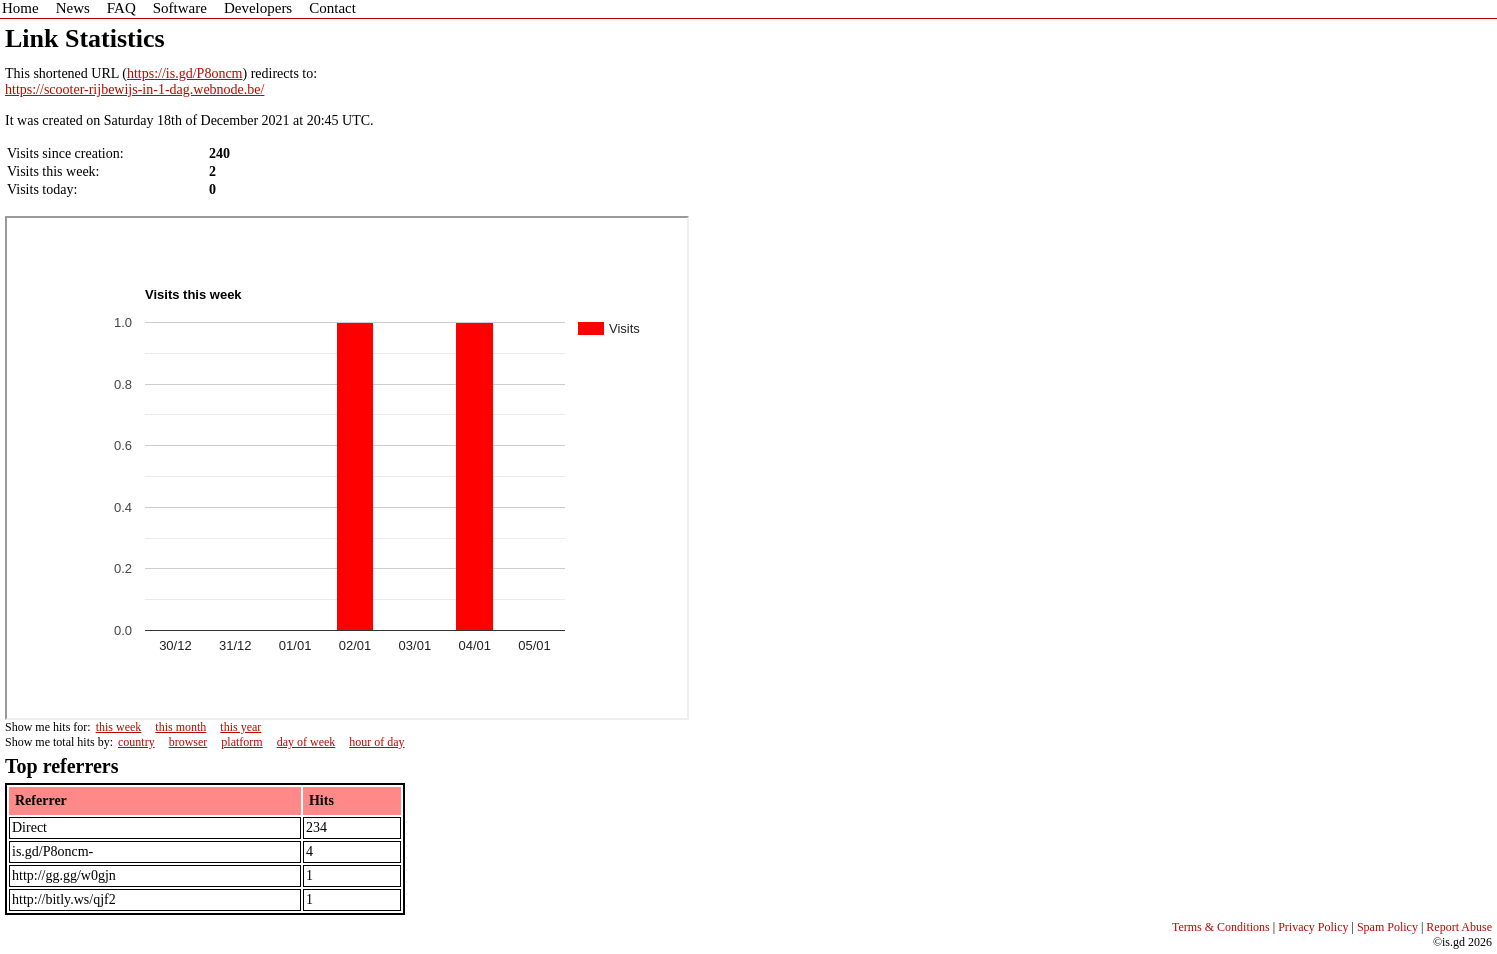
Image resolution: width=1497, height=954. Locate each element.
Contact (332, 8)
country (136, 742)
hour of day (376, 742)
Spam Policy (1387, 927)
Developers (258, 8)
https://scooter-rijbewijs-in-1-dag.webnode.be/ (134, 89)
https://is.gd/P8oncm (185, 73)
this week (119, 727)
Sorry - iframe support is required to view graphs (347, 468)
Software (180, 8)
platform (241, 742)
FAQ (121, 8)
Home (20, 8)
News (73, 8)
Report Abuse (1459, 927)
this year (240, 727)
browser (188, 742)
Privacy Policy (1313, 927)
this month (180, 727)
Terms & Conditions (1221, 927)
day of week (306, 742)
